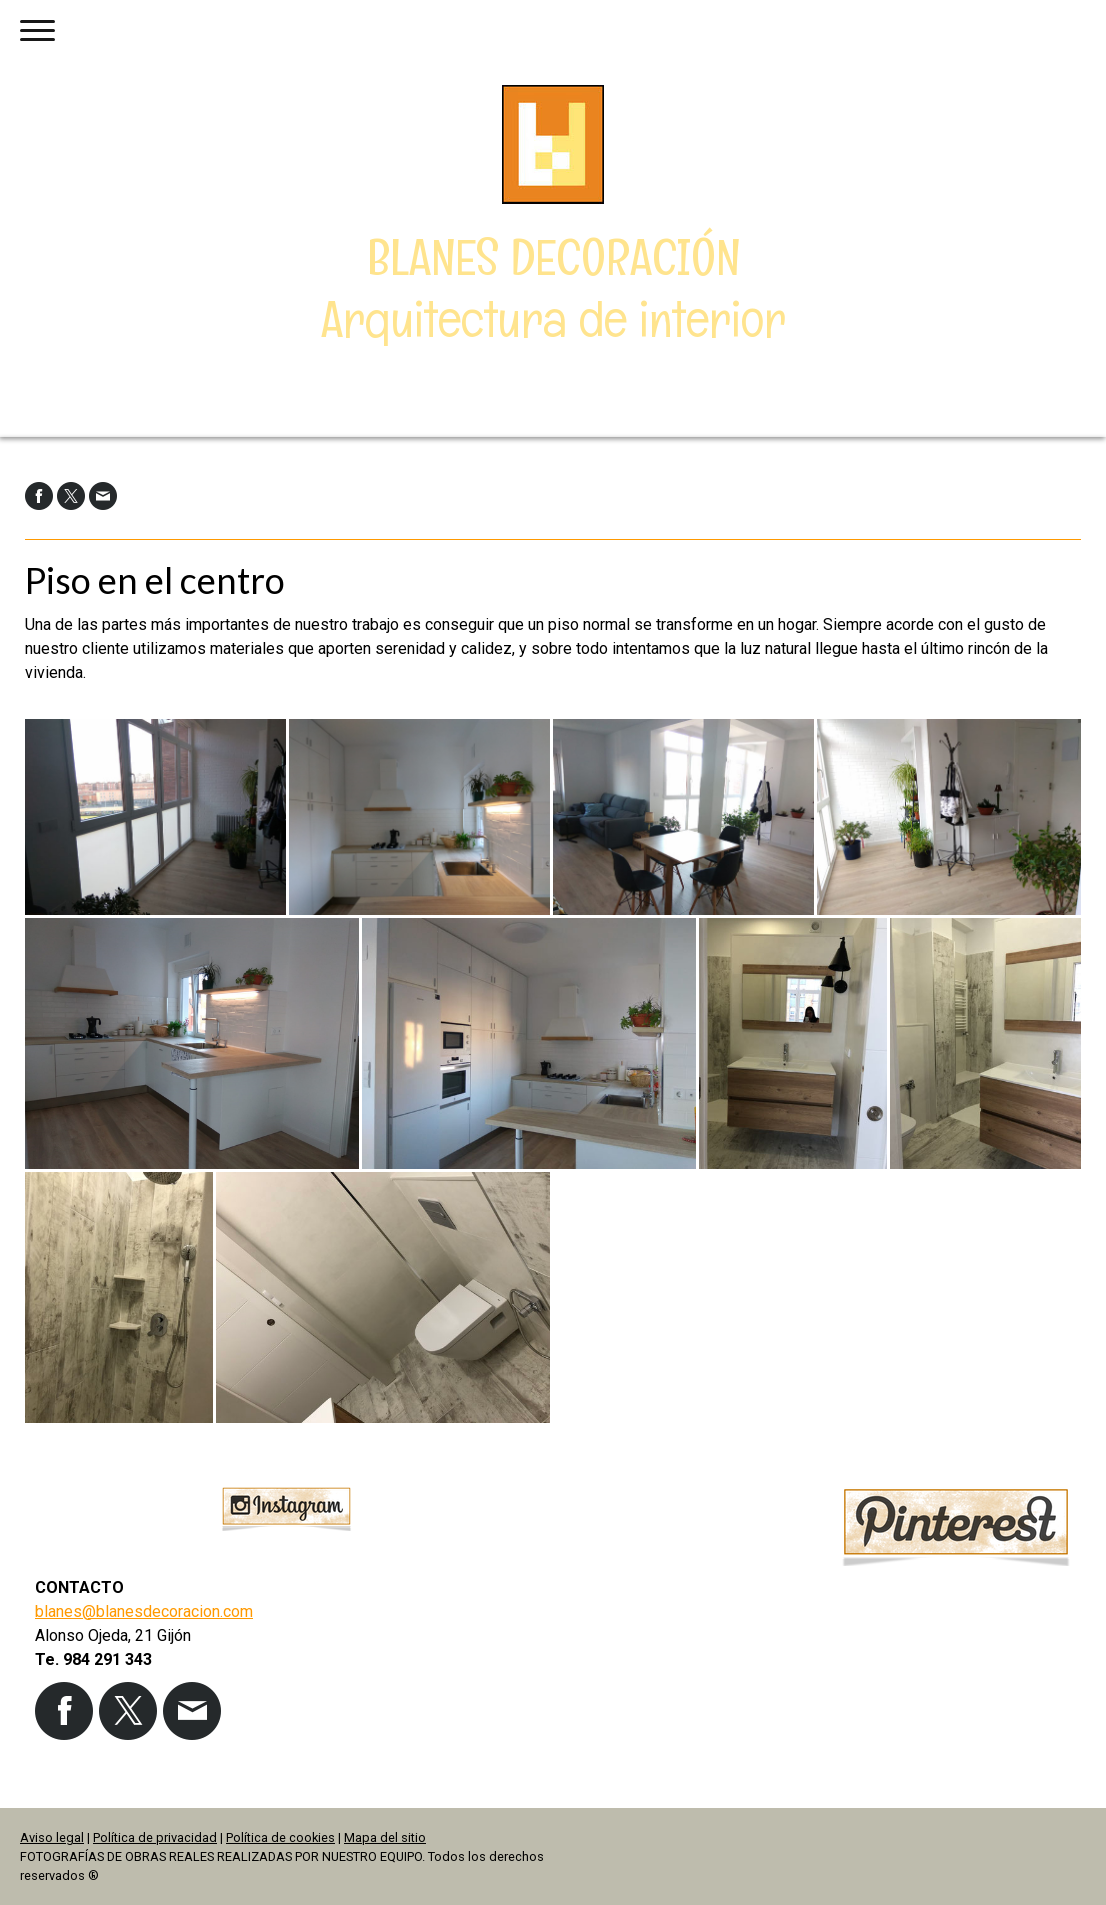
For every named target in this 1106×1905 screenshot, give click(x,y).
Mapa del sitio (385, 1837)
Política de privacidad (155, 1837)
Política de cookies (280, 1837)
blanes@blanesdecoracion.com (144, 1611)
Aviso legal (52, 1837)
